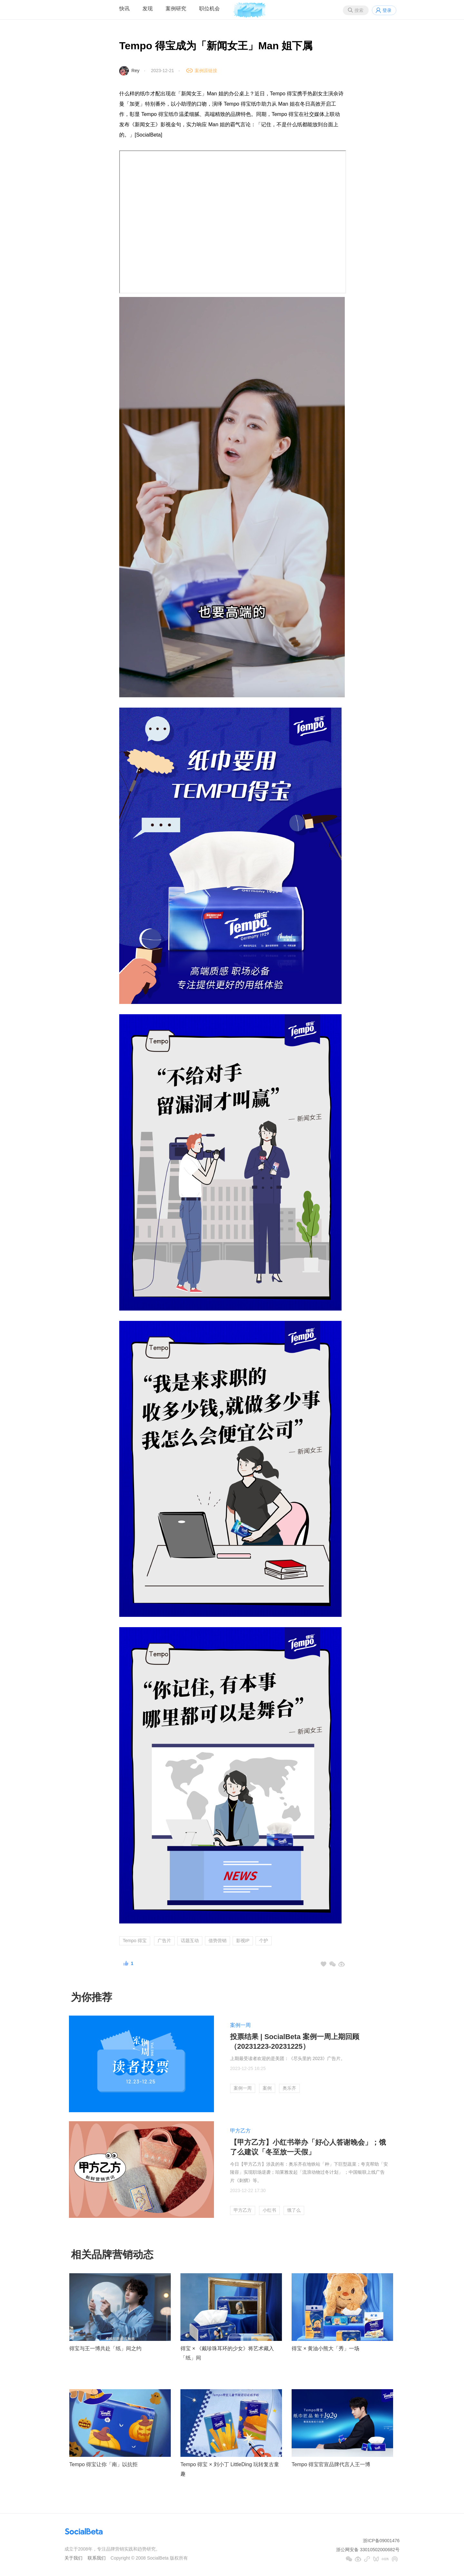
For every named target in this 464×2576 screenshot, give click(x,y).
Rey (135, 70)
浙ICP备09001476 (381, 2540)
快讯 (124, 8)
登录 (387, 10)
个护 (263, 1940)
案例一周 (240, 2025)
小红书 (269, 2210)
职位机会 (209, 8)
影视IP (242, 1940)
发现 (147, 8)
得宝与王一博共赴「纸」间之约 (105, 2348)
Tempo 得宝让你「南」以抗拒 (103, 2464)
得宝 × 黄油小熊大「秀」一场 (325, 2348)
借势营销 (217, 1940)
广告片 (164, 1940)
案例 (267, 2088)
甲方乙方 (240, 2130)
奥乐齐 (289, 2088)
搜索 (358, 10)
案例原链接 (206, 70)
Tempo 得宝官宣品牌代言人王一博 (331, 2464)
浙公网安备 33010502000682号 (368, 2549)
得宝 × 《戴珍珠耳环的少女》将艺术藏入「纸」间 (227, 2353)
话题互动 (190, 1940)
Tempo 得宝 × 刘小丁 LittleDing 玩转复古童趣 (229, 2469)
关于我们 (73, 2558)
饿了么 (294, 2210)
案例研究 (176, 8)
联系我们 (97, 2558)
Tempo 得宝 (135, 1940)
